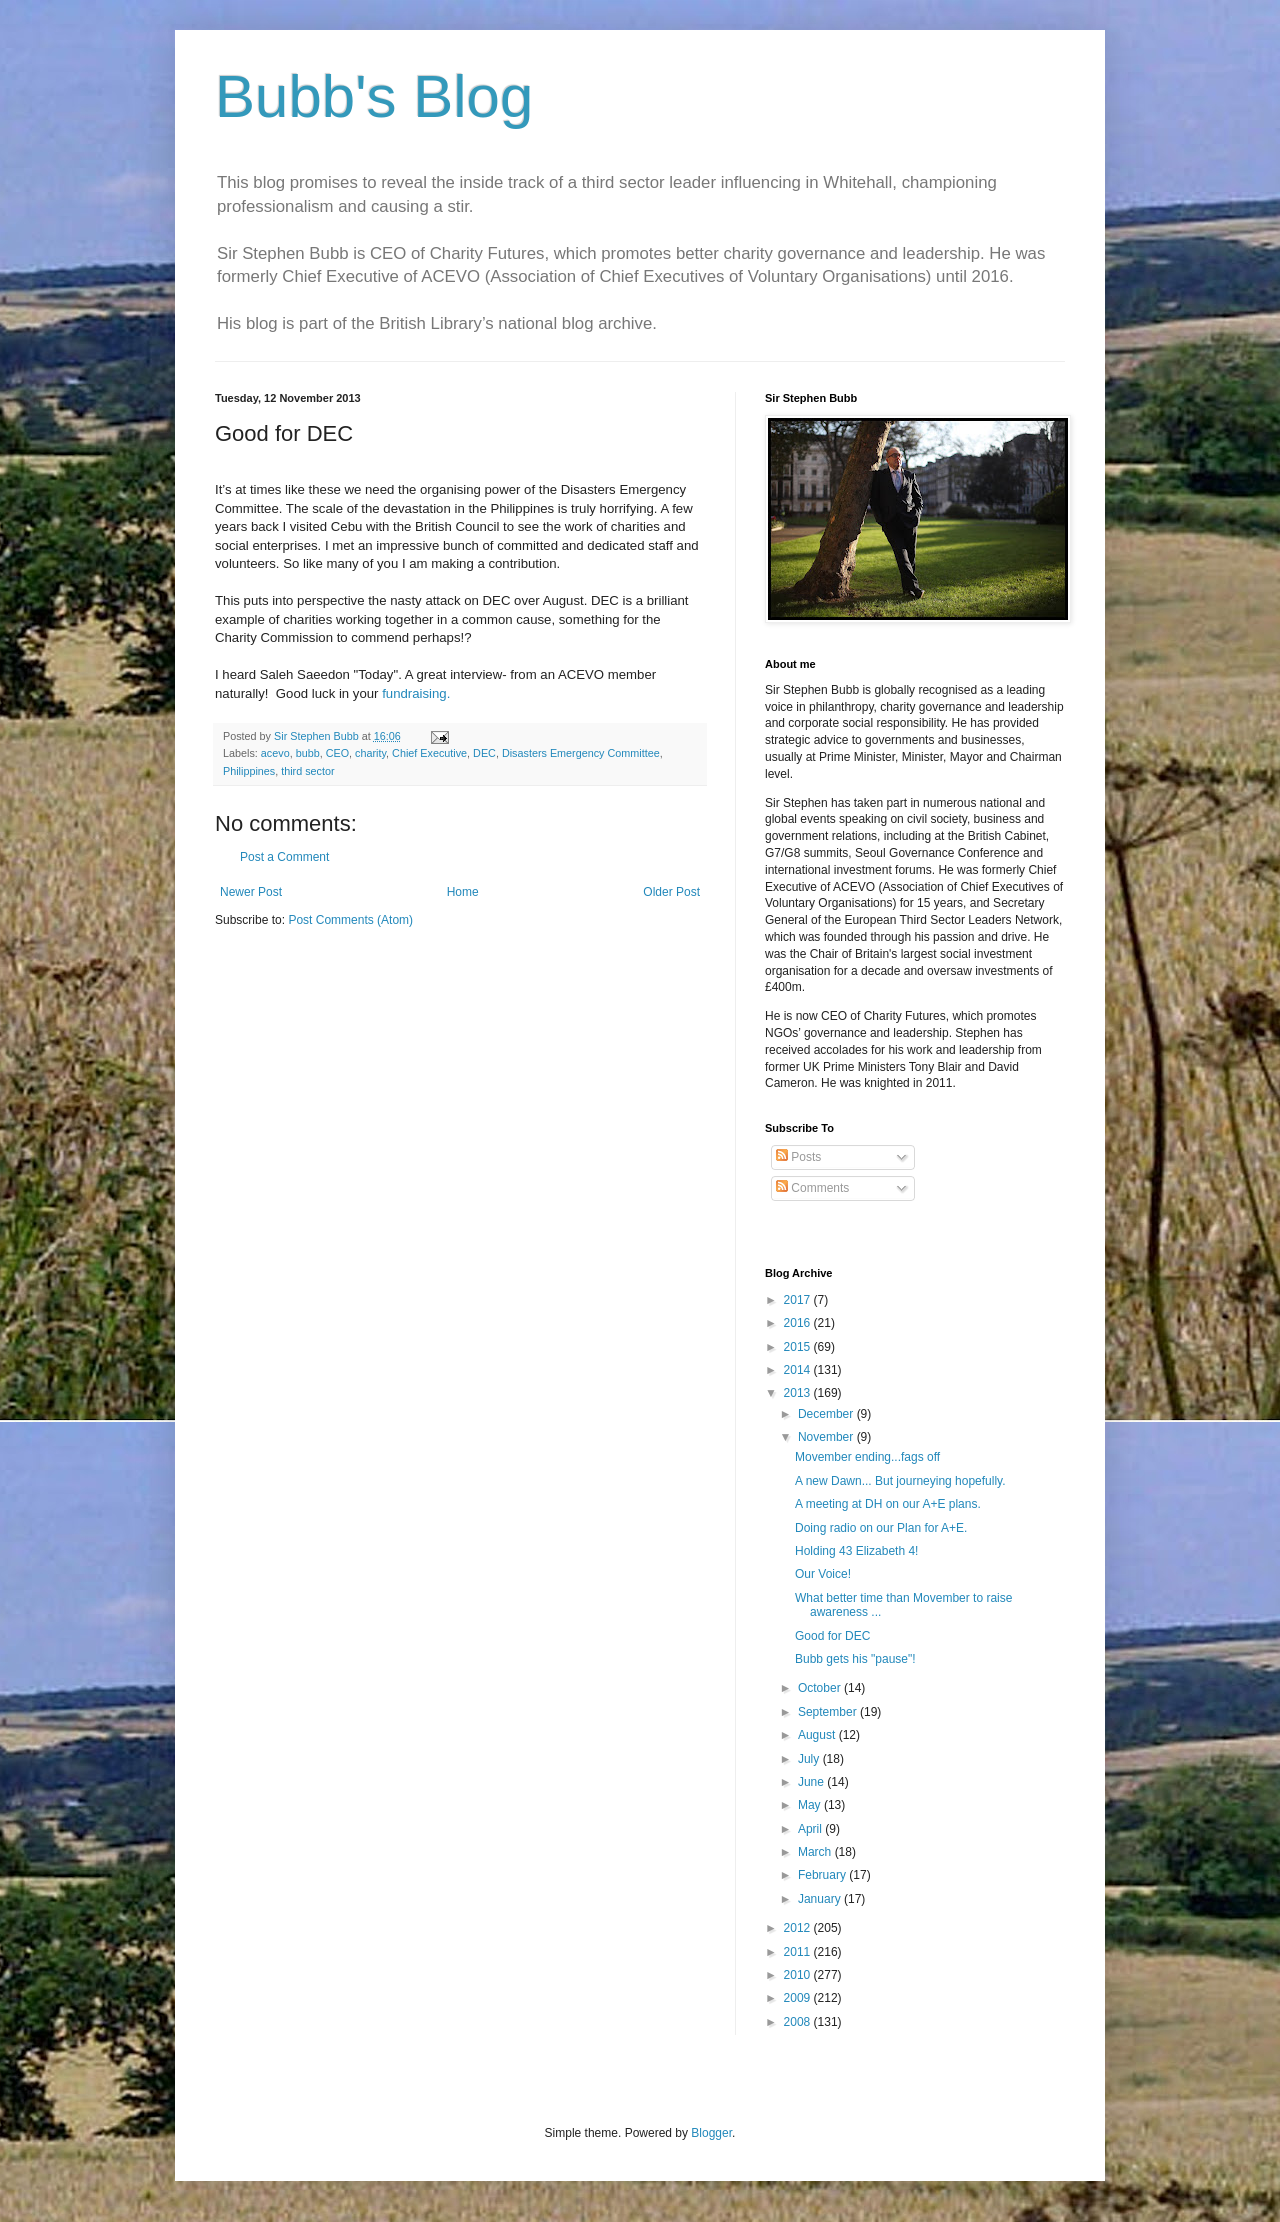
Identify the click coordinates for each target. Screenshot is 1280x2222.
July (810, 1759)
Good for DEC (832, 1636)
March (816, 1852)
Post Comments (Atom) (350, 920)
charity (370, 753)
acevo (275, 753)
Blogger (711, 2133)
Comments (812, 1188)
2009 (799, 1998)
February (823, 1875)
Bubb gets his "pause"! (855, 1659)
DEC (484, 753)
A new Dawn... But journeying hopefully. (900, 1481)
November (827, 1437)
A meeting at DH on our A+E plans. (888, 1504)
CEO (337, 753)
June (812, 1782)
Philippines (249, 771)
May (811, 1805)
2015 (799, 1347)
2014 (799, 1370)
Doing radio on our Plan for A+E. (881, 1528)
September (829, 1712)
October (821, 1688)
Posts (798, 1157)
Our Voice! (823, 1574)
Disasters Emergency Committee (581, 753)
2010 (799, 1975)
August (818, 1735)
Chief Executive (429, 753)
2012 (799, 1928)
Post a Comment (284, 857)
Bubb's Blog (374, 96)
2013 (799, 1393)
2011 (799, 1952)
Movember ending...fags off (867, 1457)
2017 (799, 1300)
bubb (308, 753)
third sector (307, 771)
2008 (799, 2022)
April (811, 1829)
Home (463, 892)
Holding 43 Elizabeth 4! (856, 1551)
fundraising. (416, 693)
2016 (799, 1323)
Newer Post (251, 892)
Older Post (671, 892)
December (827, 1414)
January (821, 1899)
